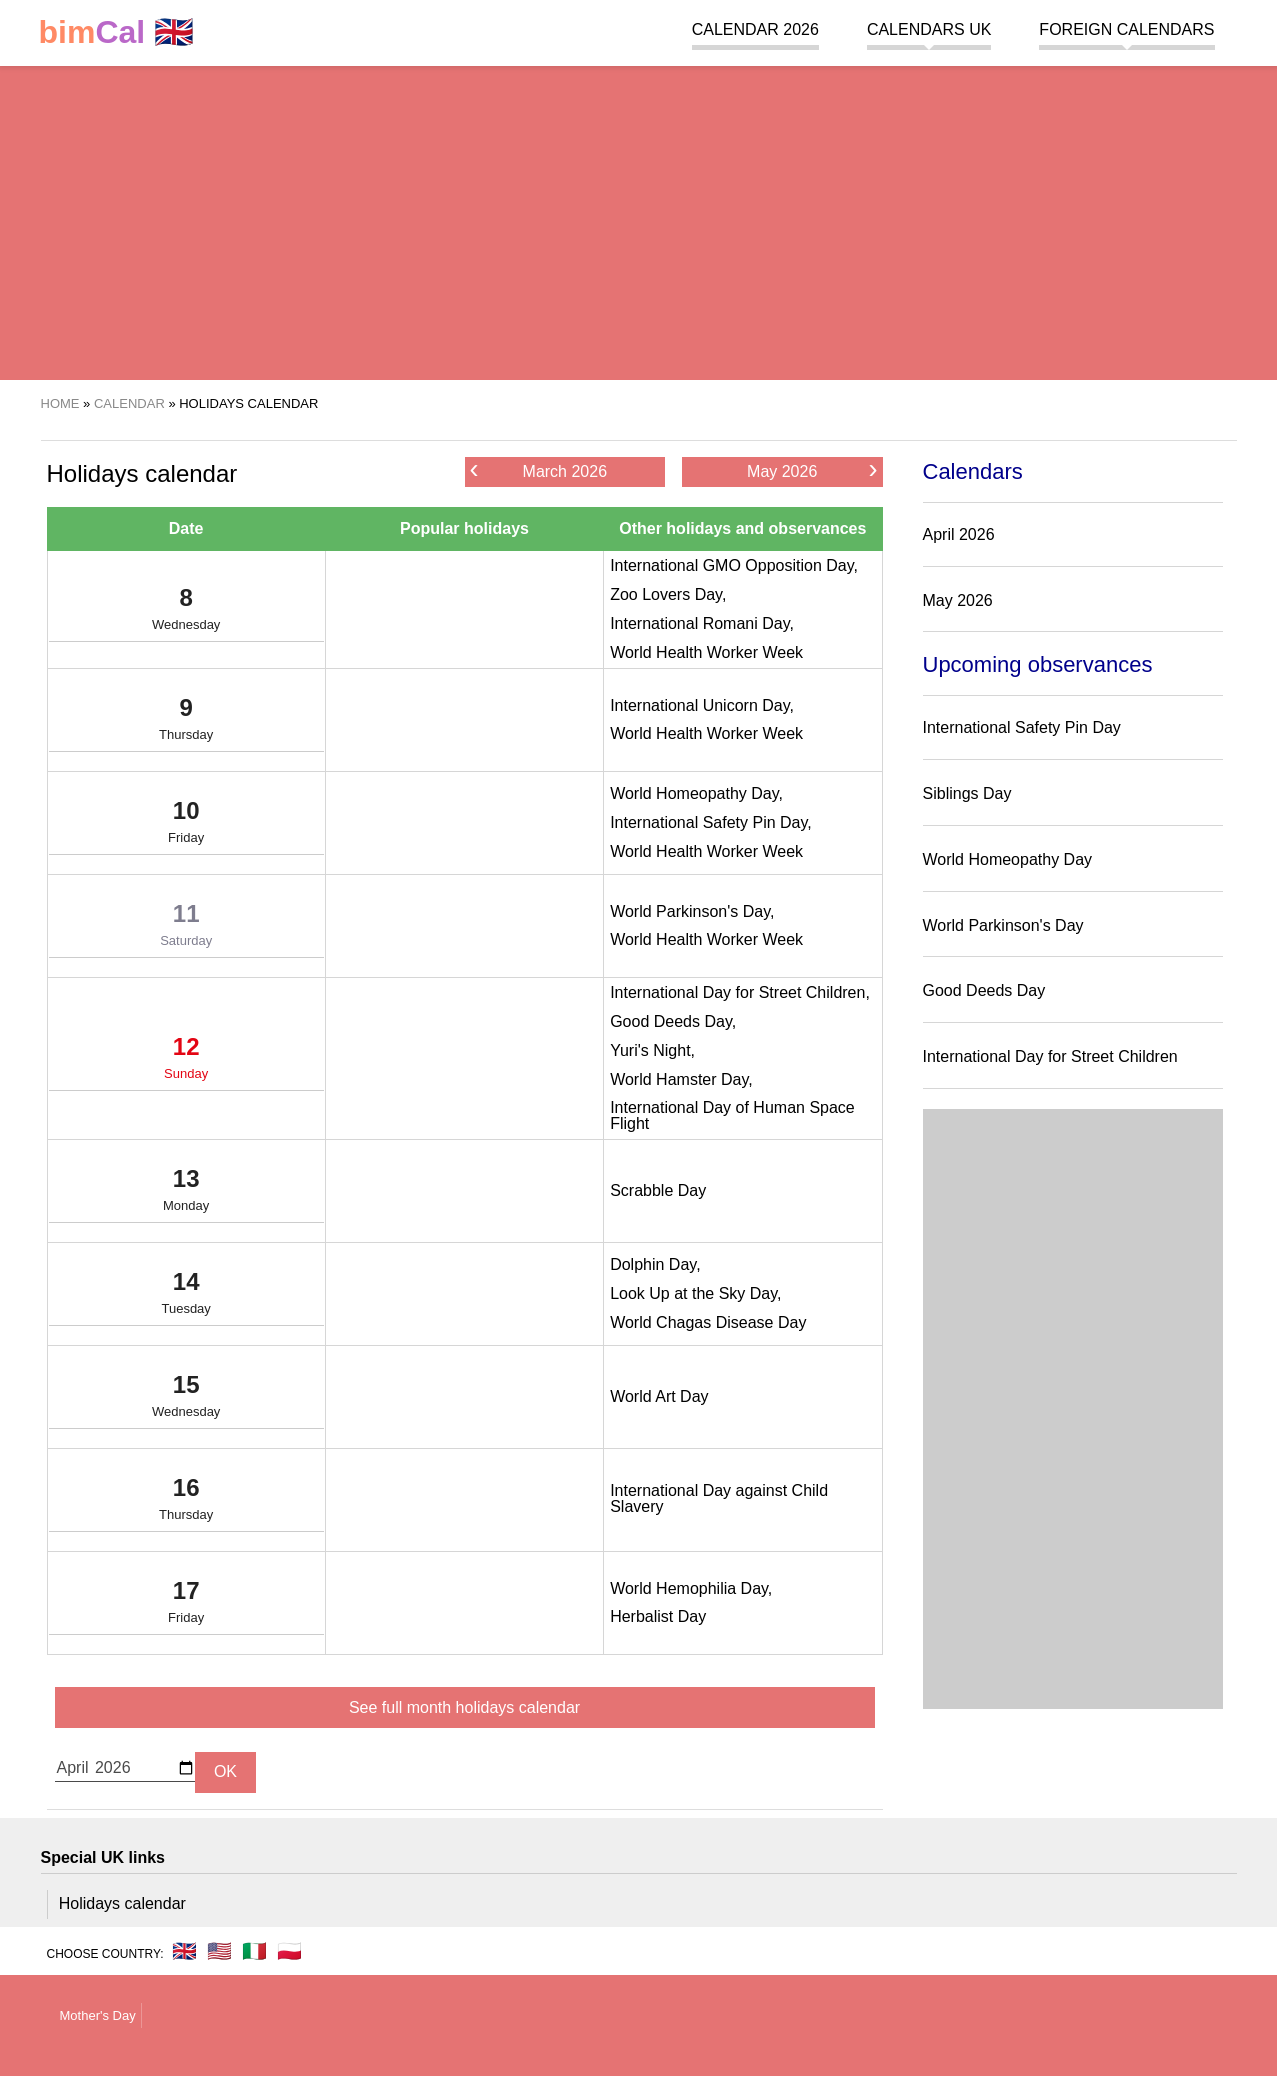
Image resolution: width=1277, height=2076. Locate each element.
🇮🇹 (254, 1951)
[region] (638, 220)
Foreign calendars (1126, 29)
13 (186, 1194)
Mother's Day (98, 2015)
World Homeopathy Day (1008, 859)
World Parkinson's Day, (692, 911)
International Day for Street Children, (740, 992)
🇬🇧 (117, 32)
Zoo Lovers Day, (668, 594)
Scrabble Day (658, 1190)
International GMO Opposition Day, (734, 565)
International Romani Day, (702, 623)
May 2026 (812, 470)
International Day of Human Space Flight (732, 1115)
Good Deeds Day (984, 990)
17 (186, 1606)
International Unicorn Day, (702, 705)
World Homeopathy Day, (696, 793)
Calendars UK (929, 29)
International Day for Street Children (1050, 1056)
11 (186, 929)
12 (186, 1062)
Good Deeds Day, (673, 1021)
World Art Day (659, 1396)
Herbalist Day (658, 1616)
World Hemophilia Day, (691, 1588)
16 (186, 1503)
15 (186, 1400)
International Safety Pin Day (1022, 727)
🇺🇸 (219, 1951)
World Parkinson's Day (1003, 925)
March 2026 (539, 470)
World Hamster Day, (681, 1079)
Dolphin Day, (655, 1264)
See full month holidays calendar (464, 1707)
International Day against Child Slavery (719, 1498)
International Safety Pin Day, (711, 822)
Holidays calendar (122, 1903)
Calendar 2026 (755, 29)
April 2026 (959, 534)
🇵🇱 (289, 1951)
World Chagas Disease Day (708, 1322)
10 (186, 826)
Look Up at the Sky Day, (695, 1293)
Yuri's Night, (652, 1050)
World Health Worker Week (706, 652)
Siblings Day (967, 793)
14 (186, 1297)
